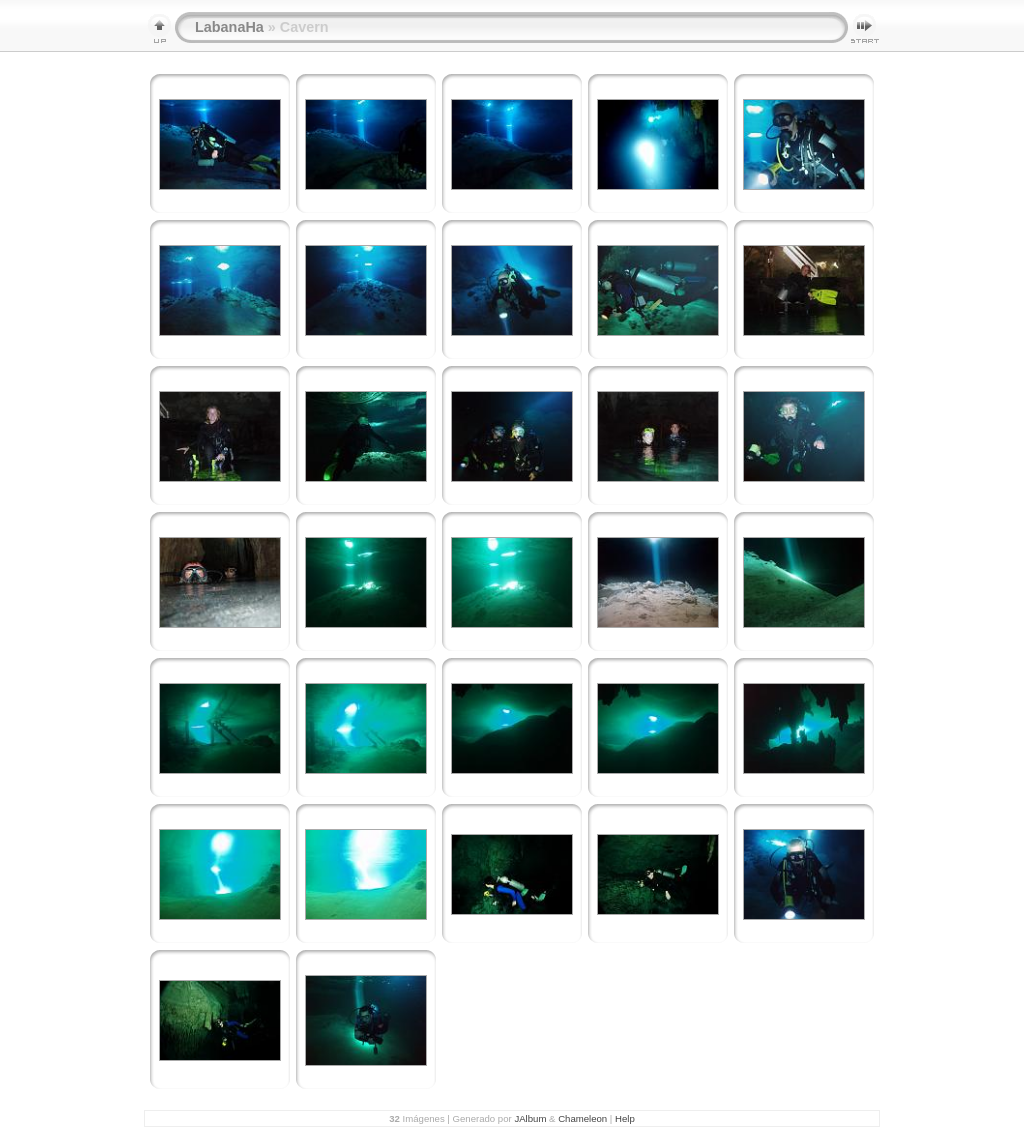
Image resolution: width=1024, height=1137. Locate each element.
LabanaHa (229, 27)
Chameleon (582, 1118)
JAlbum (530, 1118)
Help (625, 1118)
